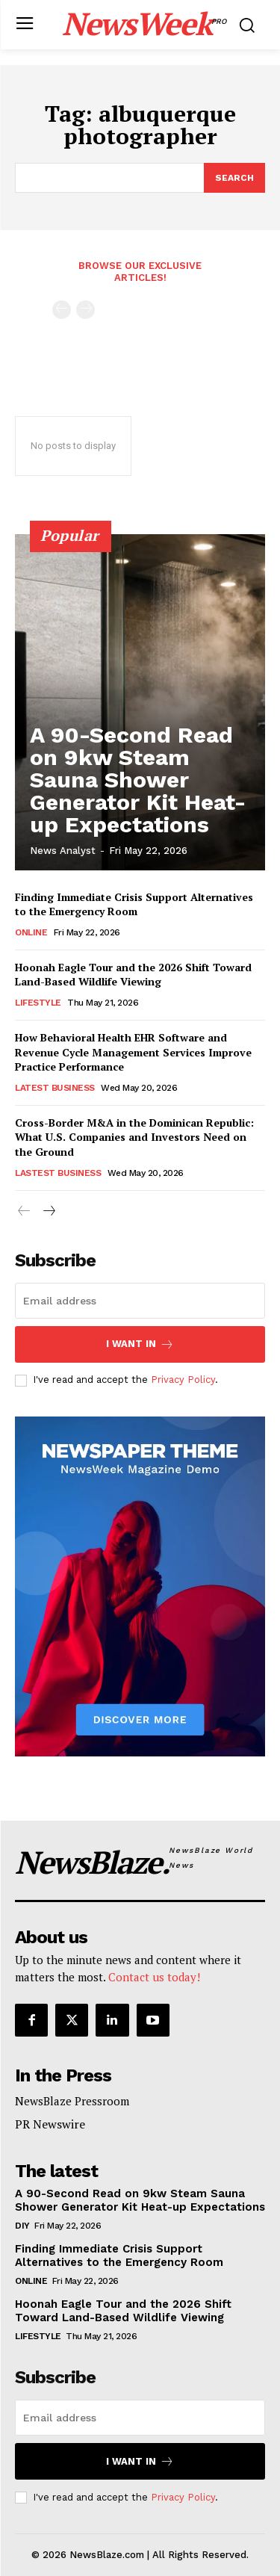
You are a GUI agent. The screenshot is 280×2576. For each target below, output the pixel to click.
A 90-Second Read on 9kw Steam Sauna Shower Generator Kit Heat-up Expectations (138, 779)
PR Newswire (50, 2124)
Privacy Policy (183, 1379)
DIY (22, 2225)
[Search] (234, 178)
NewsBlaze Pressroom (72, 2100)
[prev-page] (61, 309)
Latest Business (55, 1088)
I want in (140, 1344)
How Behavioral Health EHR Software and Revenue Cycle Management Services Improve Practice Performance (133, 1052)
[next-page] (48, 1212)
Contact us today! (154, 1976)
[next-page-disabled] (85, 309)
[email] (140, 1301)
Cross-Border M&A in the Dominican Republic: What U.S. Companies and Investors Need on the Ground (134, 1137)
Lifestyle (38, 1002)
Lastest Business (58, 1173)
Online (31, 932)
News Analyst (63, 850)
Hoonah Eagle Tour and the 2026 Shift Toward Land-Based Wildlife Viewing (133, 974)
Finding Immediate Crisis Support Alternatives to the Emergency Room (134, 904)
